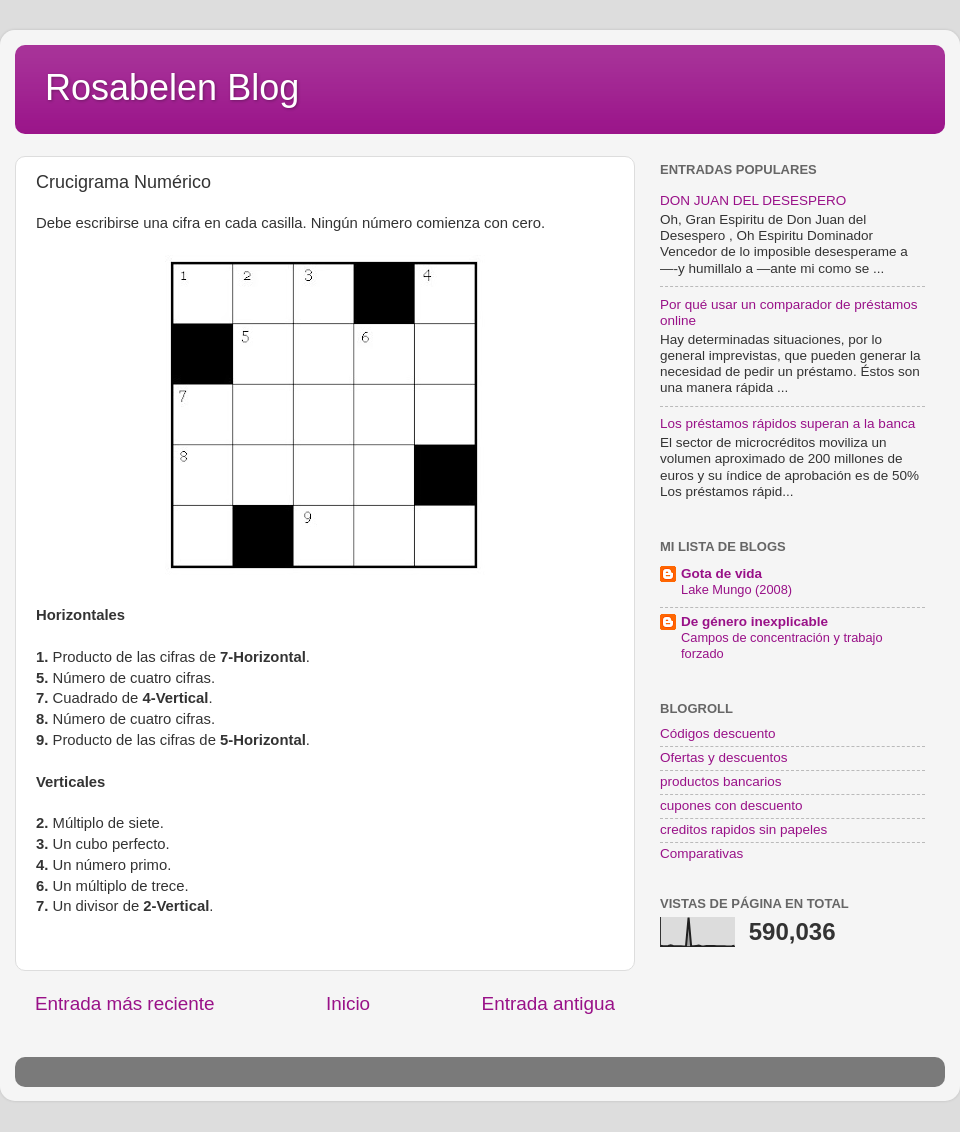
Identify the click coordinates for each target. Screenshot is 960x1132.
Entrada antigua (548, 1003)
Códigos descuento (718, 733)
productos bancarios (721, 781)
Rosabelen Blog (172, 87)
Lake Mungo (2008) (736, 589)
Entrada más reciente (125, 1003)
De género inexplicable (754, 621)
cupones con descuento (731, 805)
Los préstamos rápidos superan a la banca (787, 423)
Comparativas (701, 853)
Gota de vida (721, 573)
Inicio (348, 1003)
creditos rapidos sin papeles (743, 829)
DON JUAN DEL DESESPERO (753, 200)
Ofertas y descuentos (724, 757)
